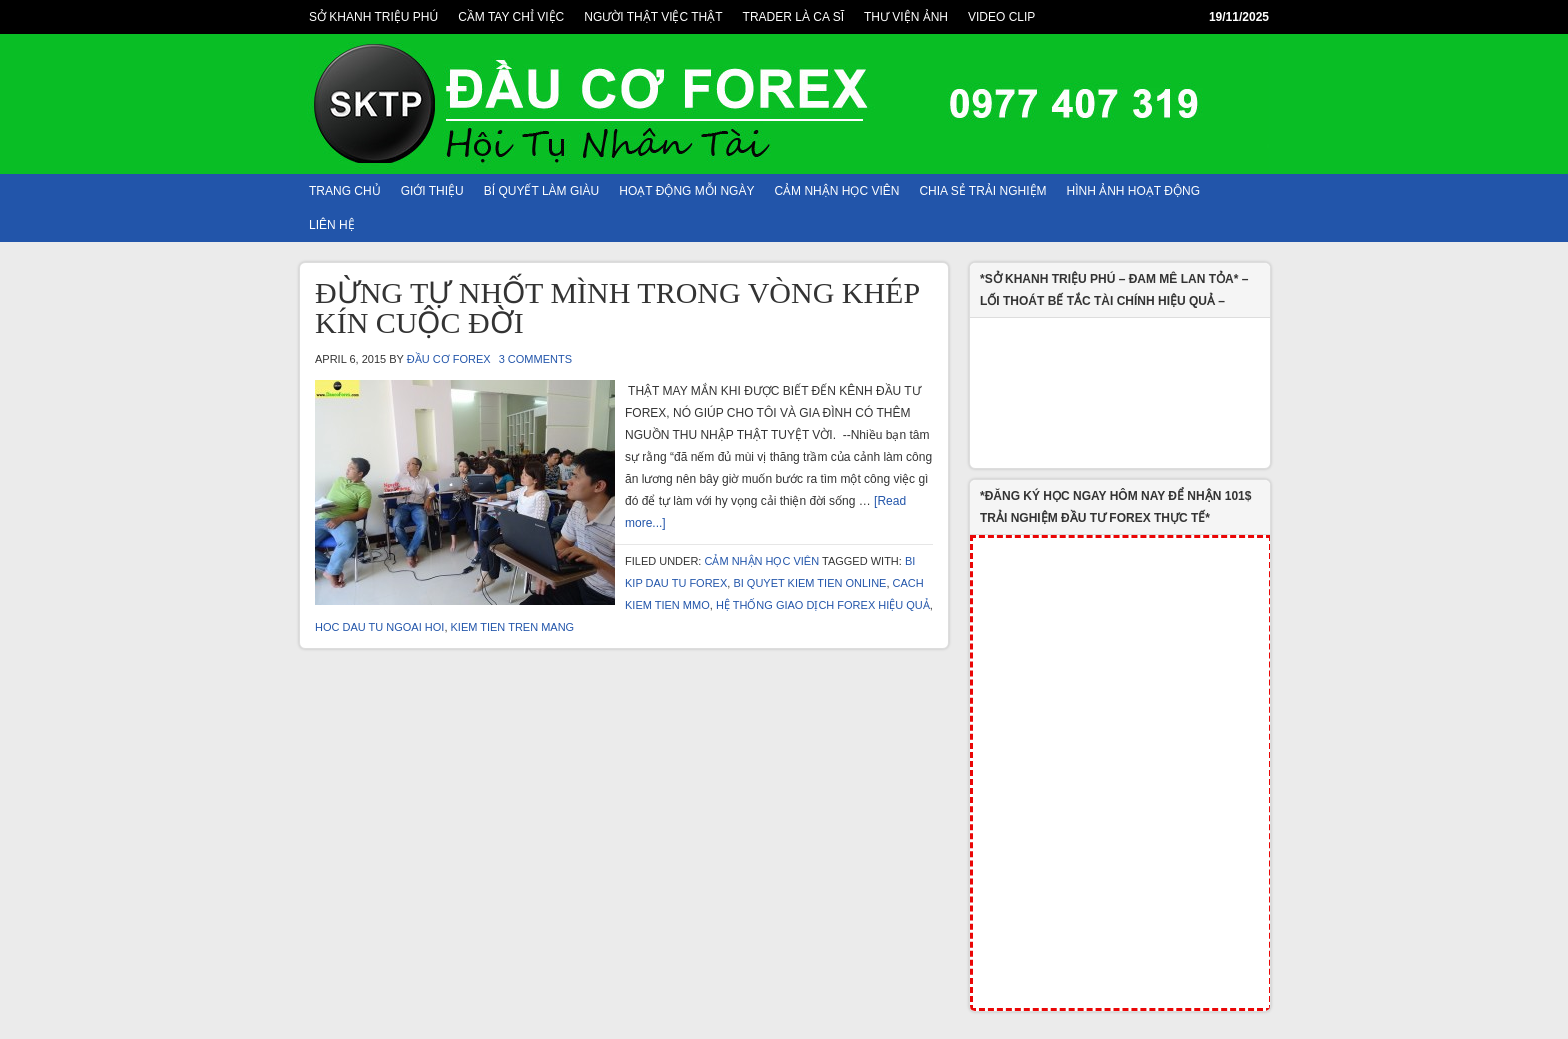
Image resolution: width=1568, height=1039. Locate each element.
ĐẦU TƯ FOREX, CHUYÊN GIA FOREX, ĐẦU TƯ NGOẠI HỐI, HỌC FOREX (784, 104)
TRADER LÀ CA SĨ (793, 17)
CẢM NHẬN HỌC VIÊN (836, 191)
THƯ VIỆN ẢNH (906, 17)
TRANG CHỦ (345, 191)
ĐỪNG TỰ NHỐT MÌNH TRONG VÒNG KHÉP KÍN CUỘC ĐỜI (617, 307)
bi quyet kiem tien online (809, 583)
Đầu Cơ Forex (449, 359)
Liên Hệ (332, 225)
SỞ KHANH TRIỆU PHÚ (373, 17)
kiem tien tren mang (513, 627)
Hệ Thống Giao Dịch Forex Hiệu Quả (823, 605)
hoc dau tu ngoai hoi (379, 627)
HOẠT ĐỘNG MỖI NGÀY (686, 191)
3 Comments (535, 359)
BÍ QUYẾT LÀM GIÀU (541, 191)
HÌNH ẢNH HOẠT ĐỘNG (1133, 191)
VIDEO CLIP (1001, 17)
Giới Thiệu (432, 191)
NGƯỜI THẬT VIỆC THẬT (653, 17)
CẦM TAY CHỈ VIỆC (511, 17)
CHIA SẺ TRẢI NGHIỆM (982, 191)
